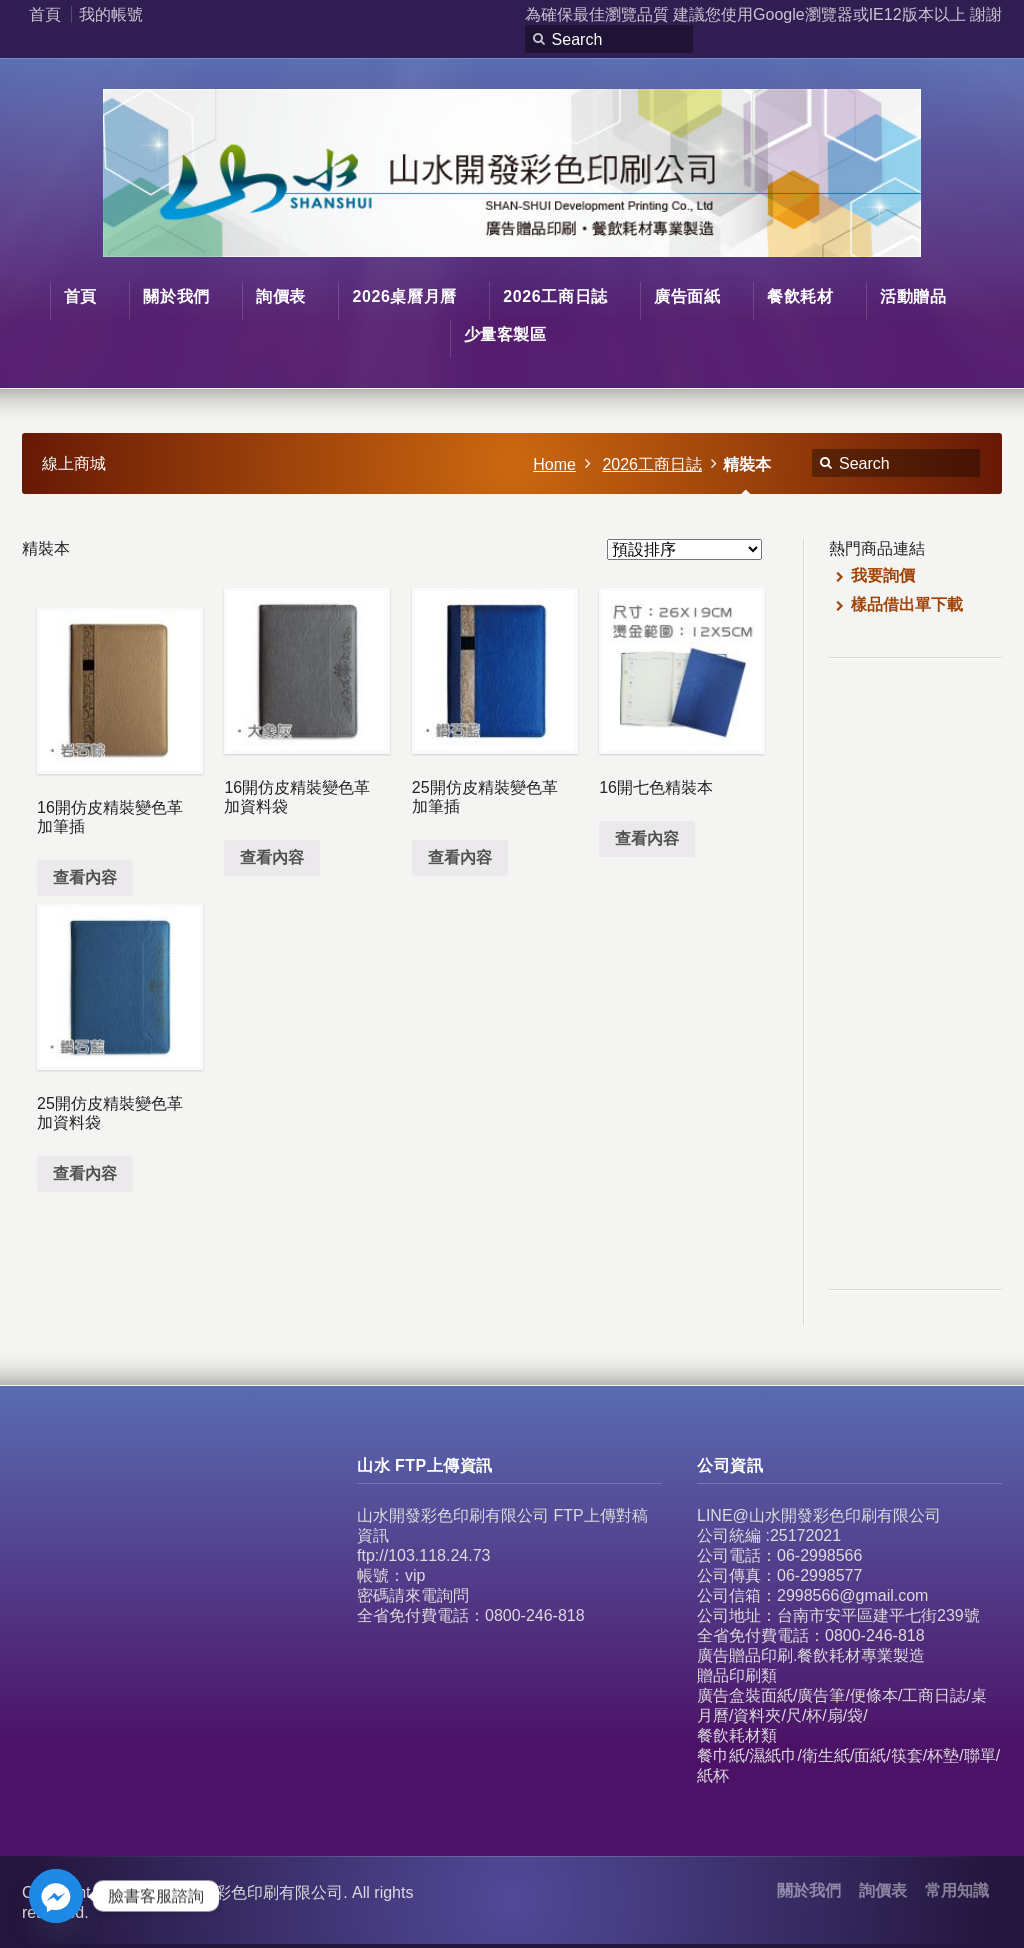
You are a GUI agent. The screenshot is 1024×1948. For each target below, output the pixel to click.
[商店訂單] (684, 549)
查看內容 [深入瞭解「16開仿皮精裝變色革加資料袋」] (272, 857)
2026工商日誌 (652, 464)
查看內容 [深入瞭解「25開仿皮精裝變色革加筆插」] (460, 857)
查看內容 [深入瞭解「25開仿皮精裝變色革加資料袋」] (85, 1173)
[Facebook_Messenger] (56, 1896)
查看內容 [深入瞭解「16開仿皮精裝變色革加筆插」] (85, 877)
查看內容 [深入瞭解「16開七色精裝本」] (647, 838)
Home (554, 464)
